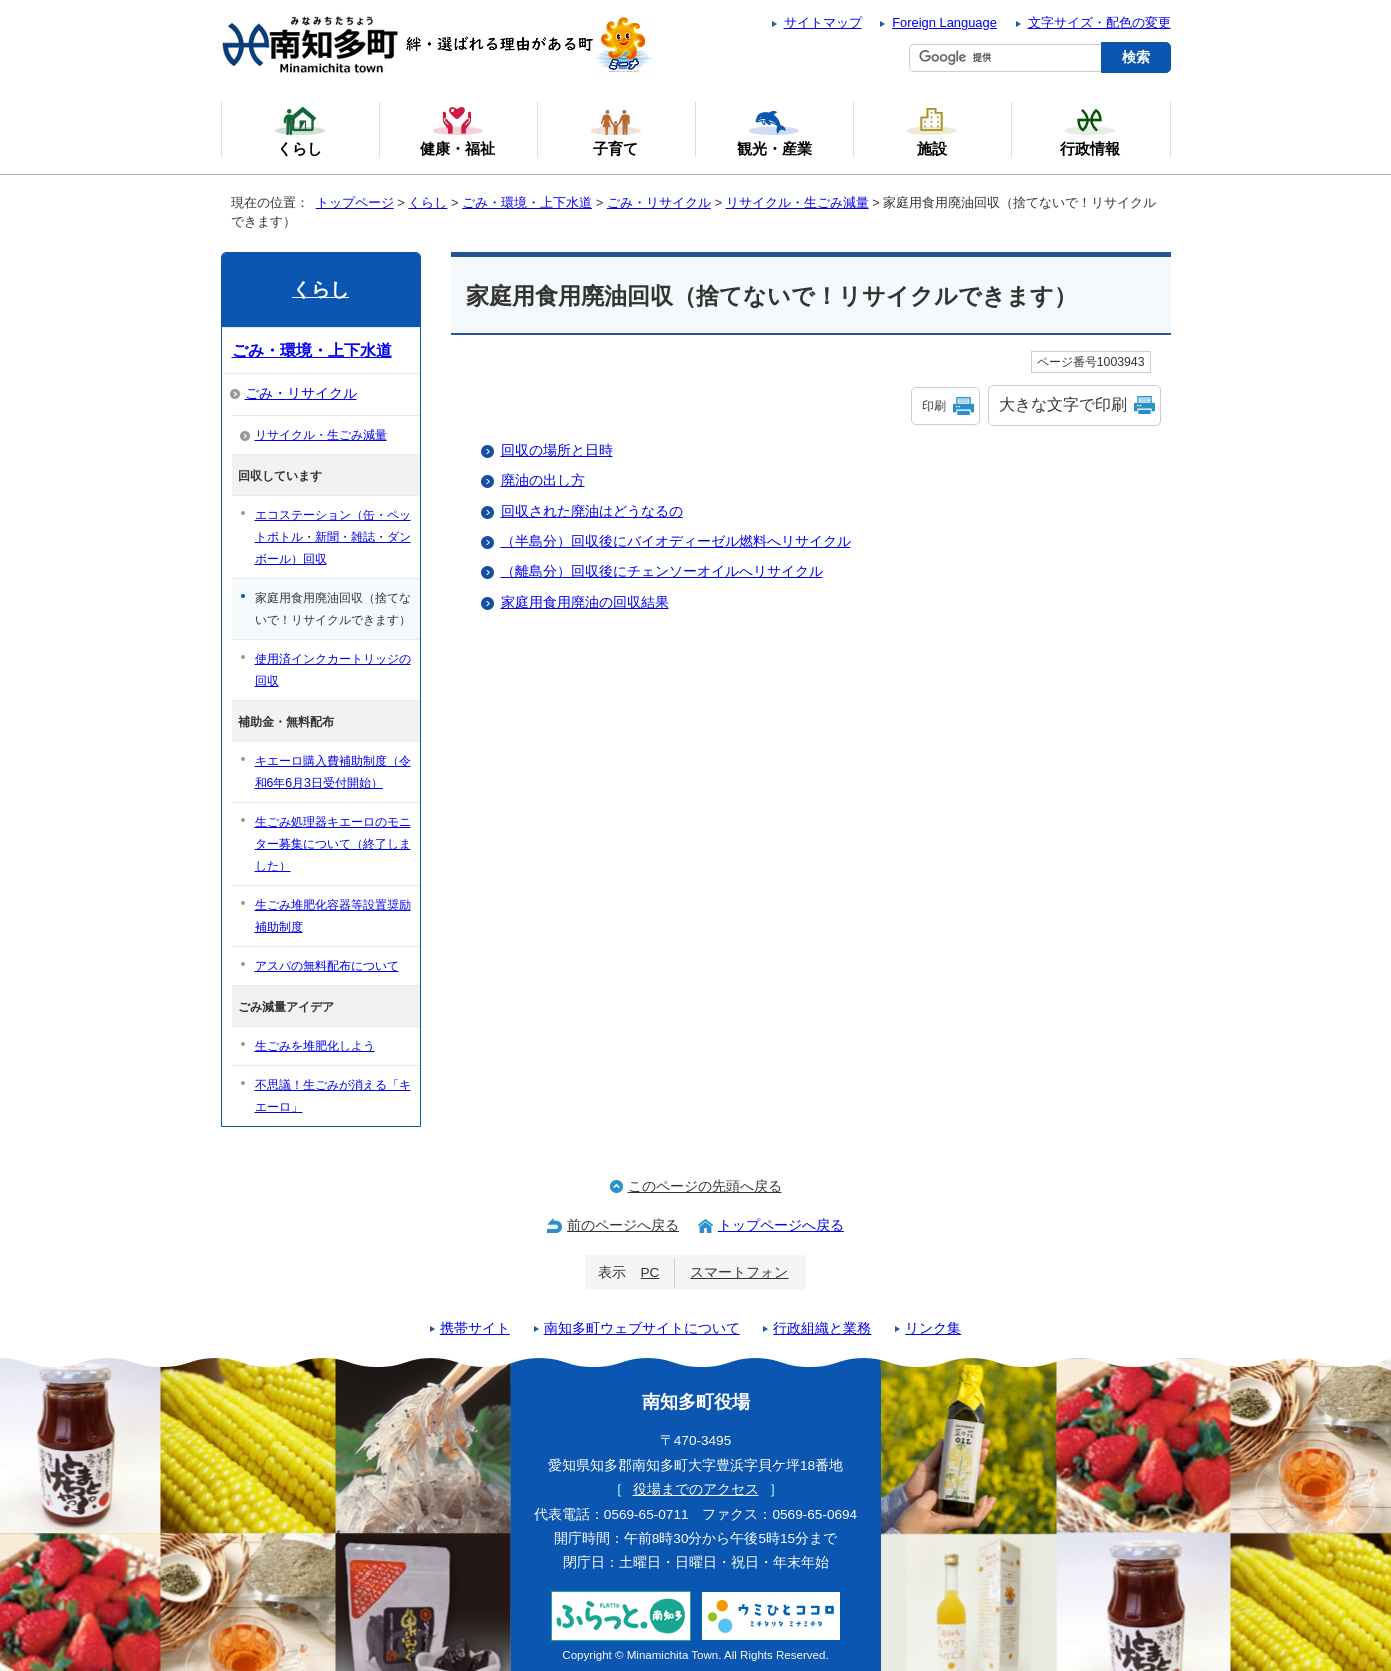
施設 (932, 131)
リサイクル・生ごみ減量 (797, 202)
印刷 (934, 406)
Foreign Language (944, 22)
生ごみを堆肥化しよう (315, 1046)
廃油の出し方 (543, 480)
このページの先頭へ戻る (705, 1186)
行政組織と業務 (822, 1328)
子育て (616, 131)
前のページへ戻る (623, 1225)
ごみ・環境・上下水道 (527, 202)
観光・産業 (774, 131)
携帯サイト (475, 1328)
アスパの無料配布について (327, 966)
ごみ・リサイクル (659, 202)
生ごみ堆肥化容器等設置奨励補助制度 (333, 916)
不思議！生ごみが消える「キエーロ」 (333, 1096)
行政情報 (1090, 131)
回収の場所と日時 (557, 450)
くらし (427, 202)
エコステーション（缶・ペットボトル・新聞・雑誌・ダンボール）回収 (333, 537)
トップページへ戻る (781, 1225)
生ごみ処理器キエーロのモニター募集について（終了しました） (333, 844)
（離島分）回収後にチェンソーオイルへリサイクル (662, 571)
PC (650, 1272)
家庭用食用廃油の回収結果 (585, 602)
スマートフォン (739, 1272)
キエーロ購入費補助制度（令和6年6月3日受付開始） (333, 772)
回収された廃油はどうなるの (592, 511)
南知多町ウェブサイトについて (642, 1328)
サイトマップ (823, 22)
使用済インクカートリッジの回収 (333, 670)
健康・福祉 (457, 131)
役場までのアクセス (696, 1489)
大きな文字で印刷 (1063, 404)
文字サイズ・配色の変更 (1099, 22)
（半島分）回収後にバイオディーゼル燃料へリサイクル (676, 541)
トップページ (355, 202)
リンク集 (933, 1328)
